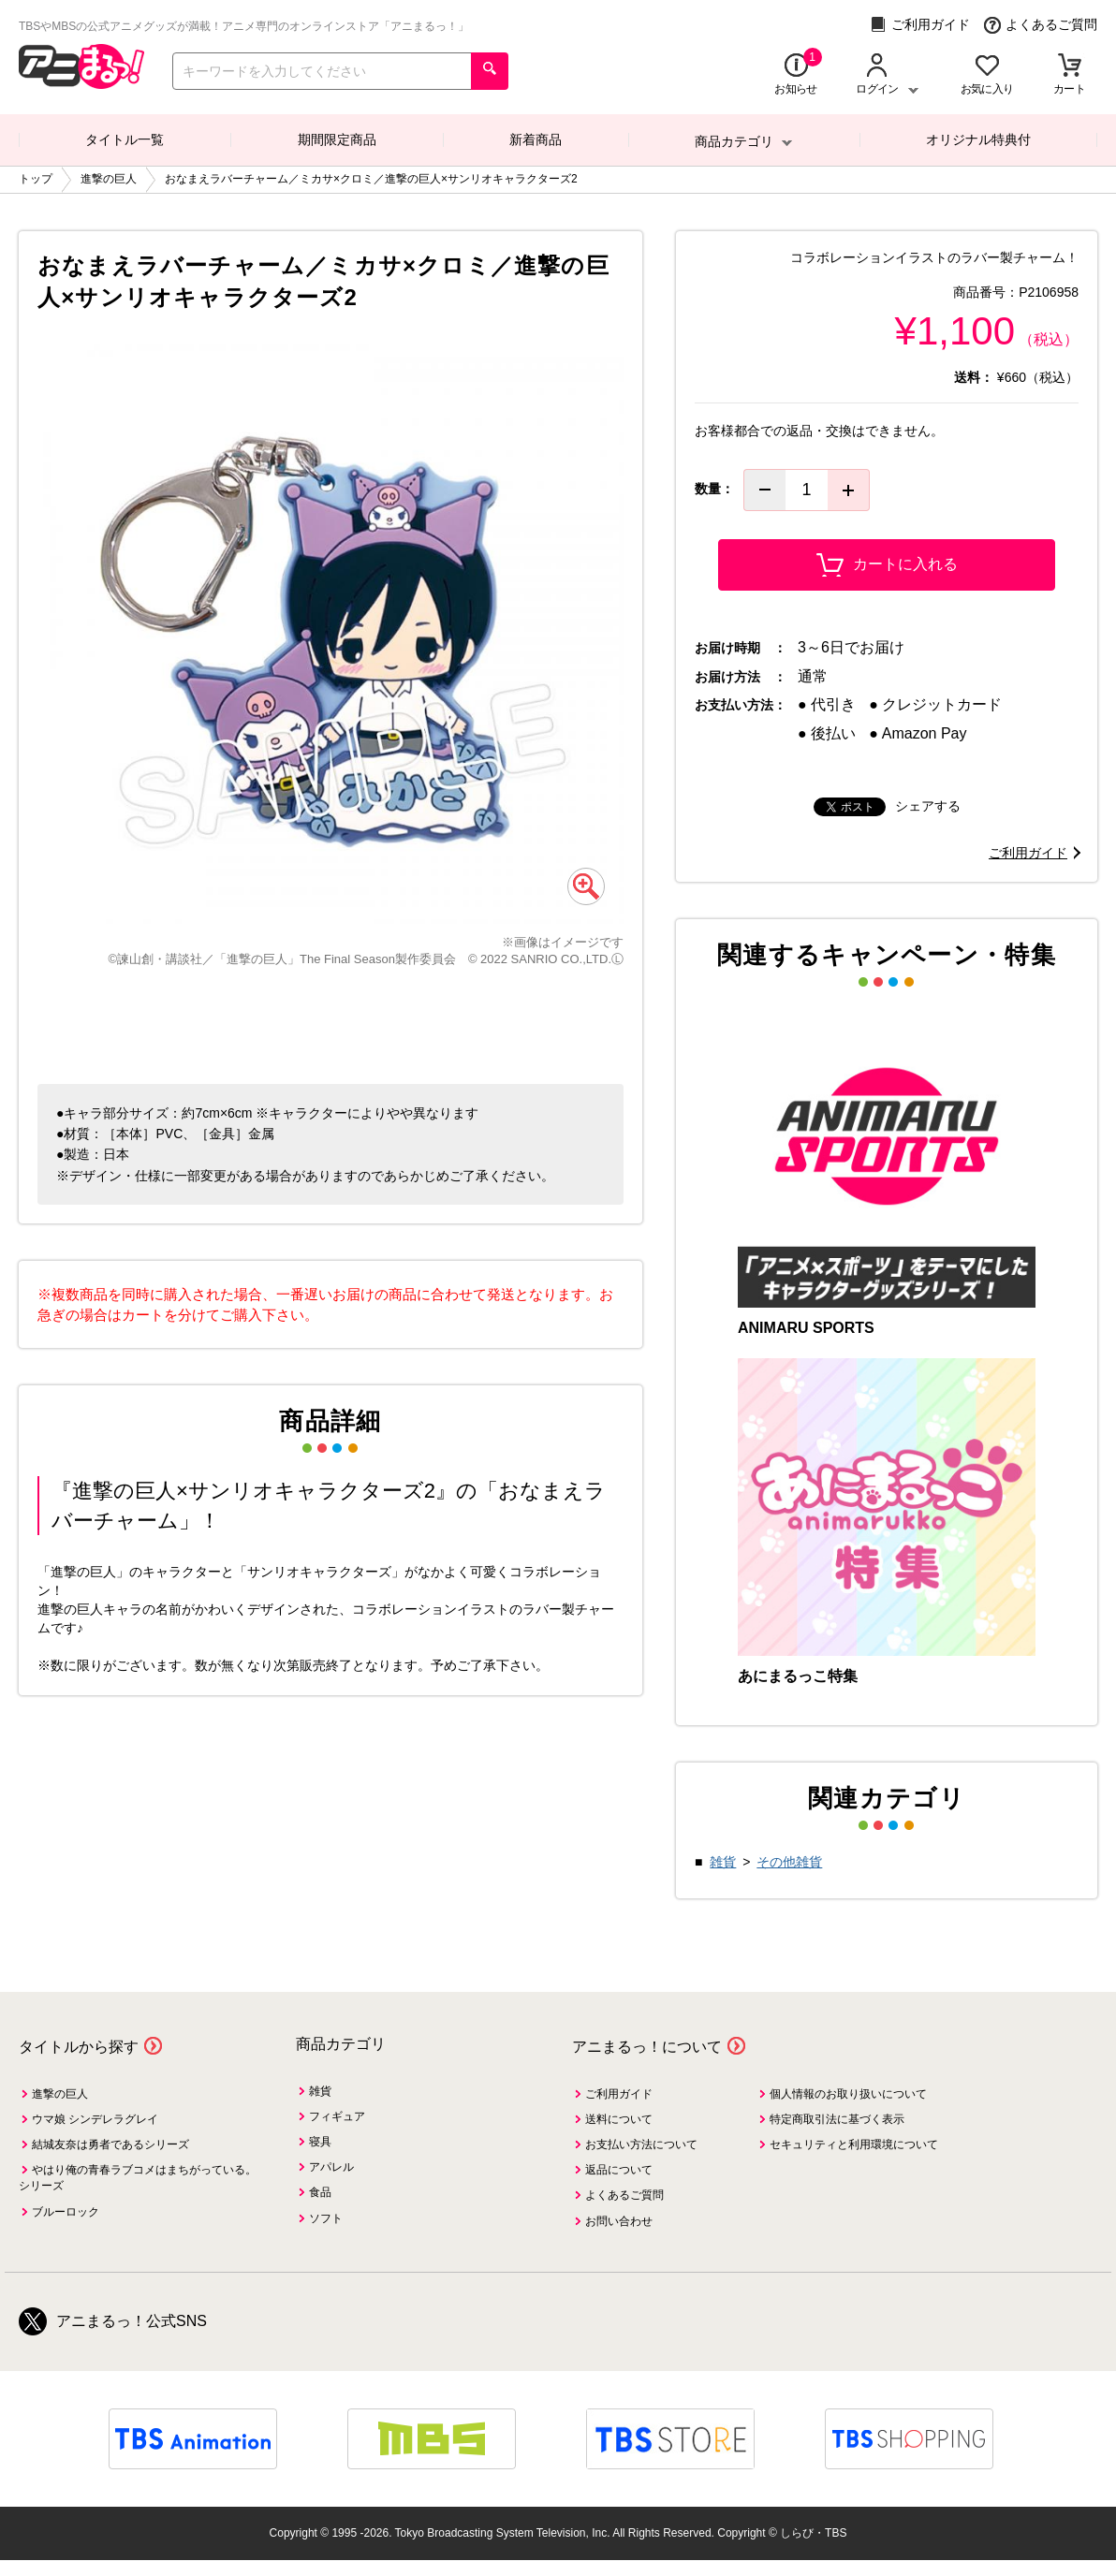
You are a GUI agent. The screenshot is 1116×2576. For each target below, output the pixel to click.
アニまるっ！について (647, 2047)
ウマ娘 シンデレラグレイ (95, 2119)
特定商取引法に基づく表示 (837, 2119)
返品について (619, 2169)
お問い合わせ (619, 2221)
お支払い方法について (641, 2144)
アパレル (331, 2167)
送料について (619, 2119)
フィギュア (337, 2116)
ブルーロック (65, 2211)
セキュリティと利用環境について (854, 2144)
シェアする (928, 805)
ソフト (326, 2218)
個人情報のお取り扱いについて (848, 2093)
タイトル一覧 (124, 139)
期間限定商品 (337, 139)
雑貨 (723, 1861)
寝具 (320, 2141)
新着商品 (535, 139)
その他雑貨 (789, 1861)
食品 (320, 2192)
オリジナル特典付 (978, 139)
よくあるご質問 (1040, 25)
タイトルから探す (79, 2047)
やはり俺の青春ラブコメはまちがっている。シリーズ (138, 2177)
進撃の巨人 (60, 2093)
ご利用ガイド (920, 25)
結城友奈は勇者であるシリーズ (110, 2144)
